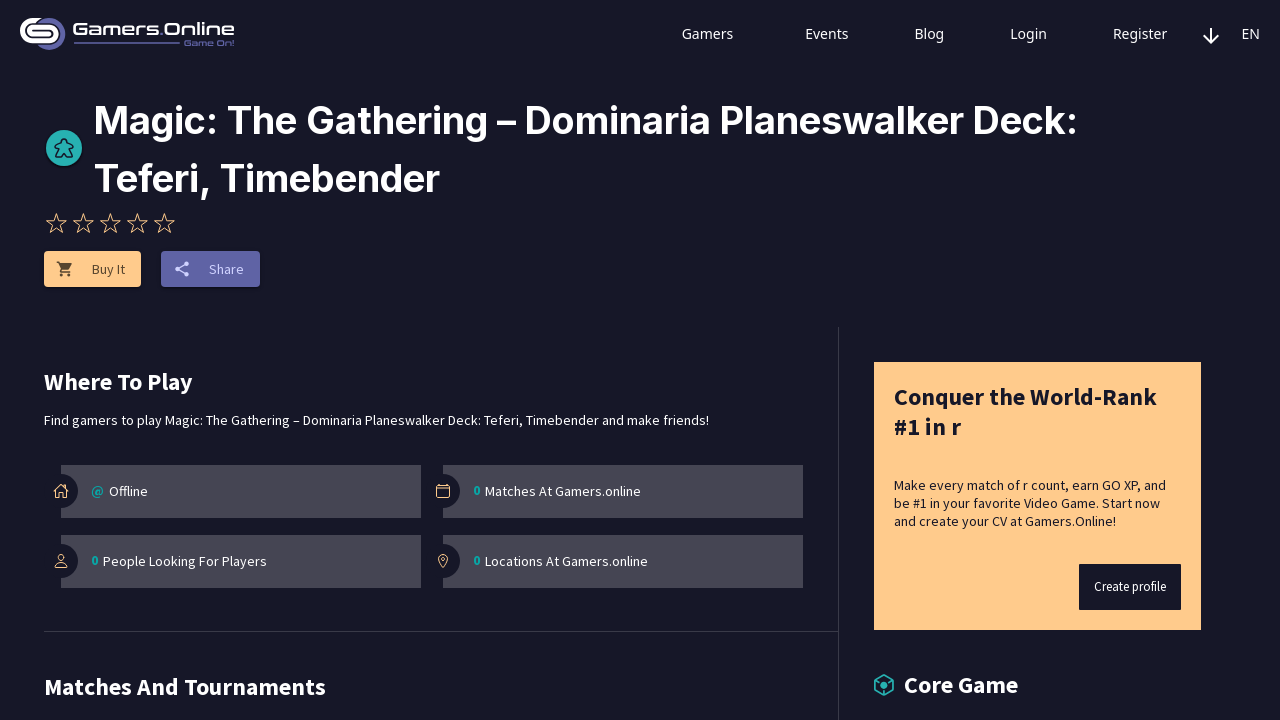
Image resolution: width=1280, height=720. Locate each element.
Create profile (1130, 586)
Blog (912, 34)
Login (1011, 34)
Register (1123, 34)
